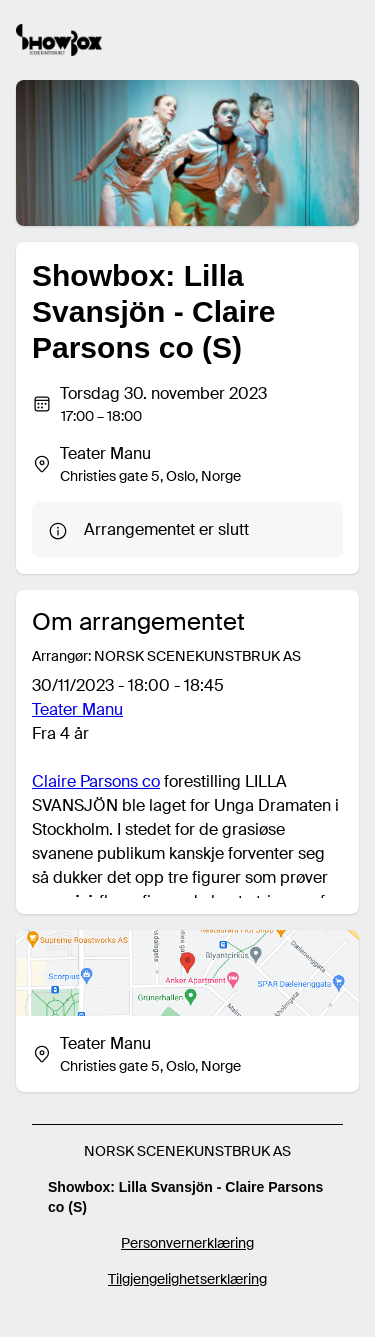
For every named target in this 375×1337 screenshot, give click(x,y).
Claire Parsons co (96, 781)
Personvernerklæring (187, 1243)
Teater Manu (77, 709)
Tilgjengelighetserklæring (187, 1279)
